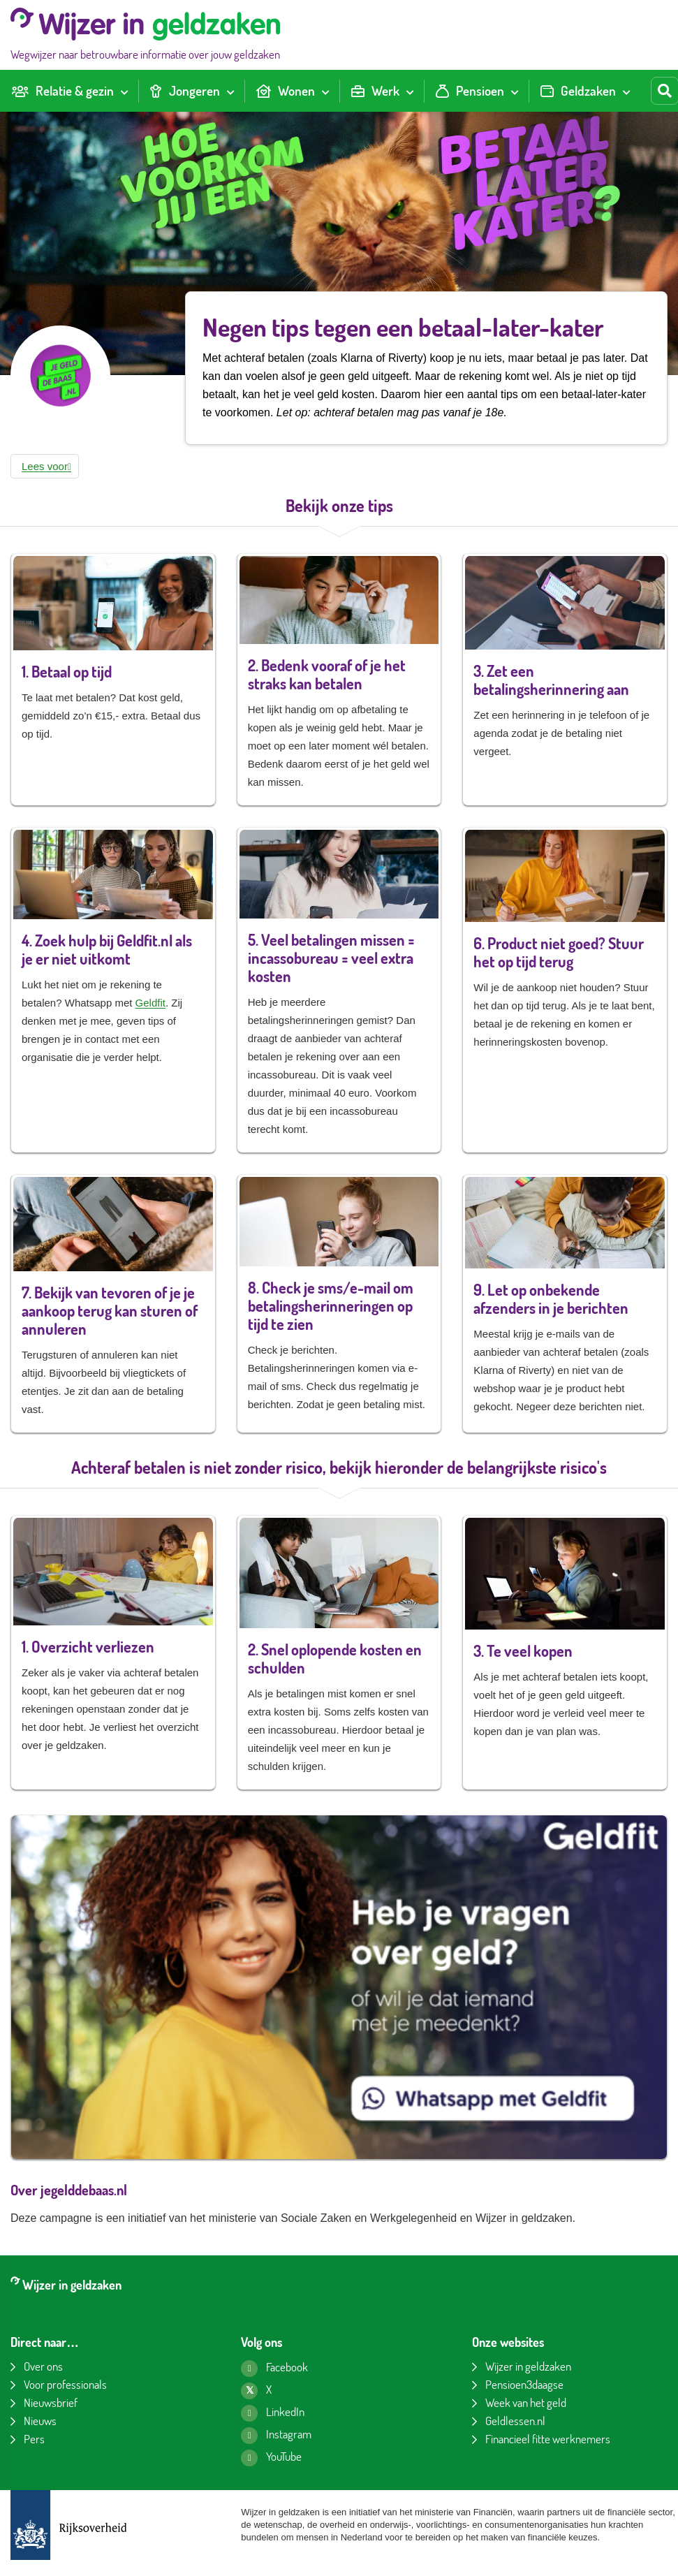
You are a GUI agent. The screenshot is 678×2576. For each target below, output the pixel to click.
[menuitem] (69, 91)
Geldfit (150, 1003)
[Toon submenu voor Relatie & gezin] (124, 91)
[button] (44, 466)
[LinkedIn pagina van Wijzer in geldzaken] (272, 2413)
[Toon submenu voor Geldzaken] (626, 91)
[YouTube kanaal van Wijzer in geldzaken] (271, 2458)
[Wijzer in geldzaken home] (145, 34)
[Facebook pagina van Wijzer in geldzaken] (274, 2368)
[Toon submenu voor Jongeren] (230, 91)
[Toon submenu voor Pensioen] (514, 91)
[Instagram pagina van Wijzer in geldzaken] (276, 2435)
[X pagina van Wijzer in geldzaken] (256, 2391)
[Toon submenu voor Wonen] (325, 91)
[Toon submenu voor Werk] (410, 91)
